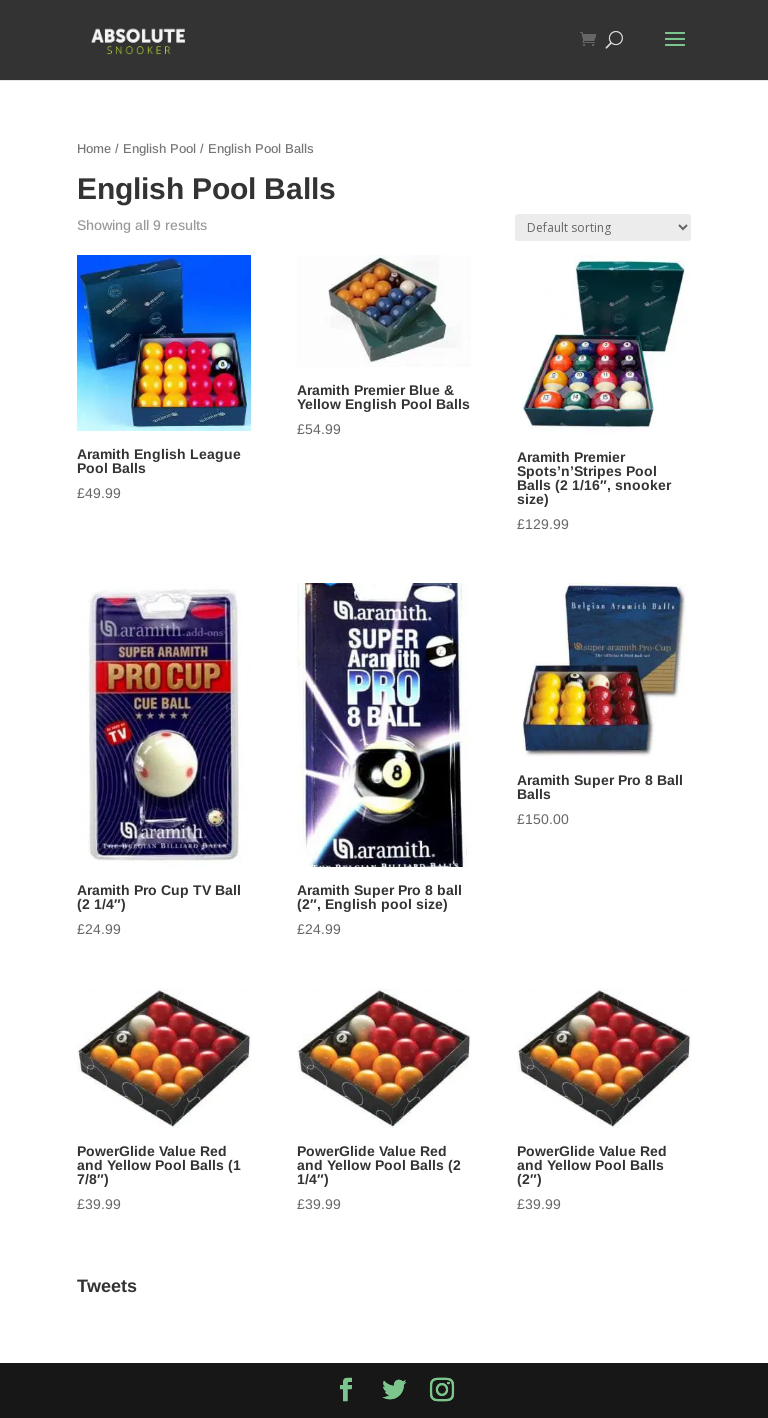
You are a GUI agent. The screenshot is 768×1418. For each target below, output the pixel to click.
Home (94, 148)
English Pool (159, 148)
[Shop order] (603, 227)
